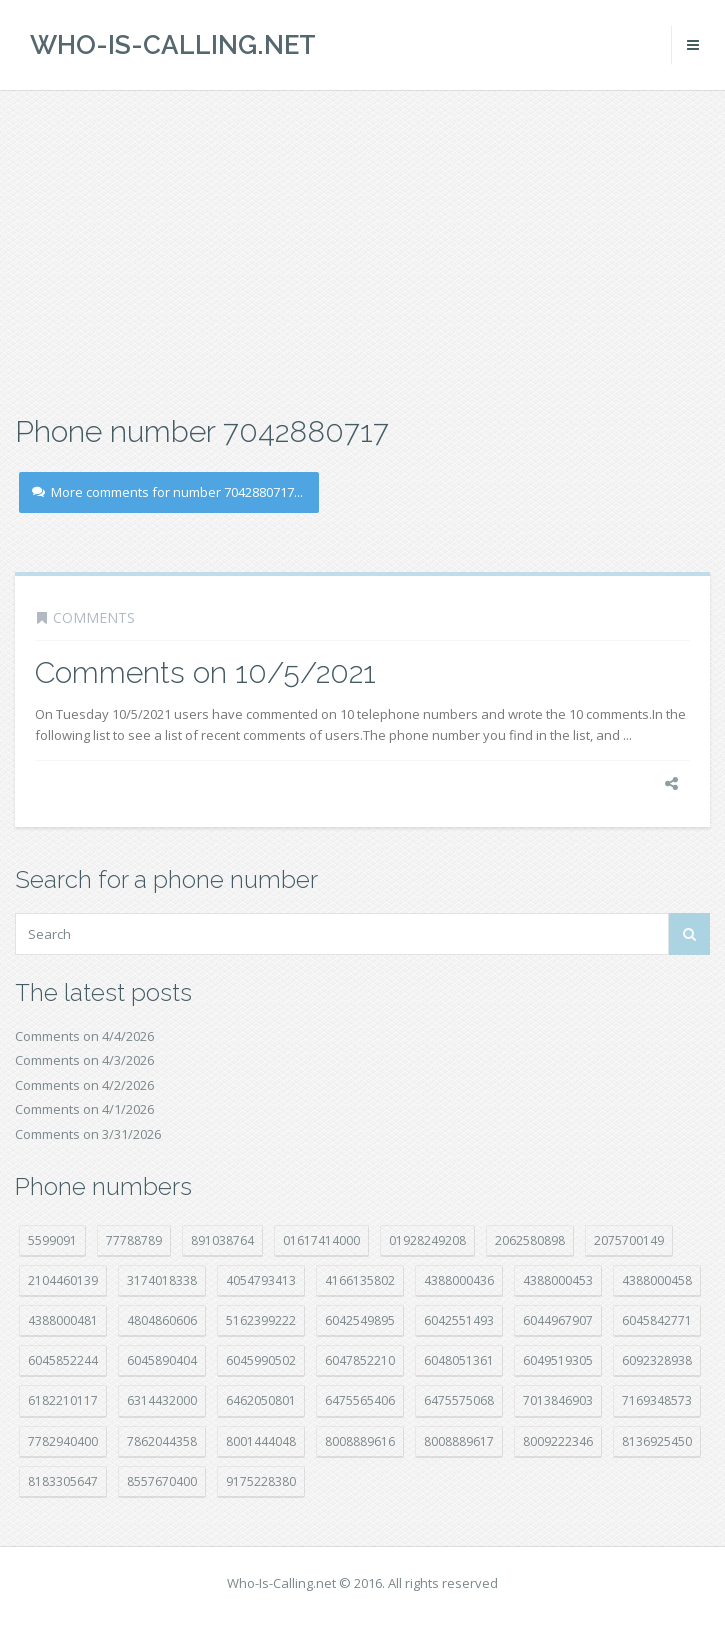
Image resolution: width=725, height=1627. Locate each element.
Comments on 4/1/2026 (84, 1109)
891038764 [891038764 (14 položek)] (222, 1240)
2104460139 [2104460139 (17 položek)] (63, 1280)
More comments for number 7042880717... (167, 492)
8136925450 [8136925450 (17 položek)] (657, 1441)
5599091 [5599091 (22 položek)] (52, 1240)
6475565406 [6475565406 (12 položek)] (360, 1400)
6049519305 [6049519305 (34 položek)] (558, 1360)
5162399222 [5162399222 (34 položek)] (261, 1320)
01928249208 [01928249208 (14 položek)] (427, 1240)
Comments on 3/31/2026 (88, 1134)
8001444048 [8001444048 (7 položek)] (261, 1441)
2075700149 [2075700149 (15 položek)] (629, 1240)
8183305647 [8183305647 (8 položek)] (63, 1481)
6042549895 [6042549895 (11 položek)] (360, 1320)
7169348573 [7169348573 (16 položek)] (657, 1400)
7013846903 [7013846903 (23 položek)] (558, 1400)
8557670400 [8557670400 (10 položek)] (162, 1481)
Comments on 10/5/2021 (205, 672)
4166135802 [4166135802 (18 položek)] (360, 1280)
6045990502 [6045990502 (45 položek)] (261, 1360)
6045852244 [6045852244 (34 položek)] (63, 1360)
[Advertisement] (362, 250)
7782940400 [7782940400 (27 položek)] (63, 1441)
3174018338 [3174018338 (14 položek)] (162, 1280)
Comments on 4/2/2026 (84, 1085)
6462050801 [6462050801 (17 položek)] (261, 1400)
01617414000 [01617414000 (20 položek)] (321, 1240)
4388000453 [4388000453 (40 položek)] (558, 1280)
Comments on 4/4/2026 (84, 1036)
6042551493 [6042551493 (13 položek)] (459, 1320)
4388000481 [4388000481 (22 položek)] (63, 1320)
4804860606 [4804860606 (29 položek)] (162, 1320)
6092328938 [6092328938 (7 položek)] (657, 1360)
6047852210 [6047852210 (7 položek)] (360, 1360)
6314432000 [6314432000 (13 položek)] (162, 1400)
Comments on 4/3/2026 (84, 1060)
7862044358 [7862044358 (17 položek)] (162, 1441)
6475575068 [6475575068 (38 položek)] (459, 1400)
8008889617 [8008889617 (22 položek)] (459, 1441)
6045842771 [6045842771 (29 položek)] (657, 1320)
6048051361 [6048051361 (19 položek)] (459, 1360)
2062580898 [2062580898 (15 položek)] (530, 1240)
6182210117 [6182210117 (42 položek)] (63, 1400)
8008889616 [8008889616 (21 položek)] (360, 1441)
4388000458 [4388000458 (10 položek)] (657, 1280)
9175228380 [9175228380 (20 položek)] (261, 1481)
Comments (94, 617)
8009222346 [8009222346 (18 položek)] (558, 1441)
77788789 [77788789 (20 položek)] (134, 1240)
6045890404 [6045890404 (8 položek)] (162, 1360)
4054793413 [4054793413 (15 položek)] (261, 1280)
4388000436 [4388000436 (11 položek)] (459, 1280)
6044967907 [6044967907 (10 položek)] (558, 1320)
